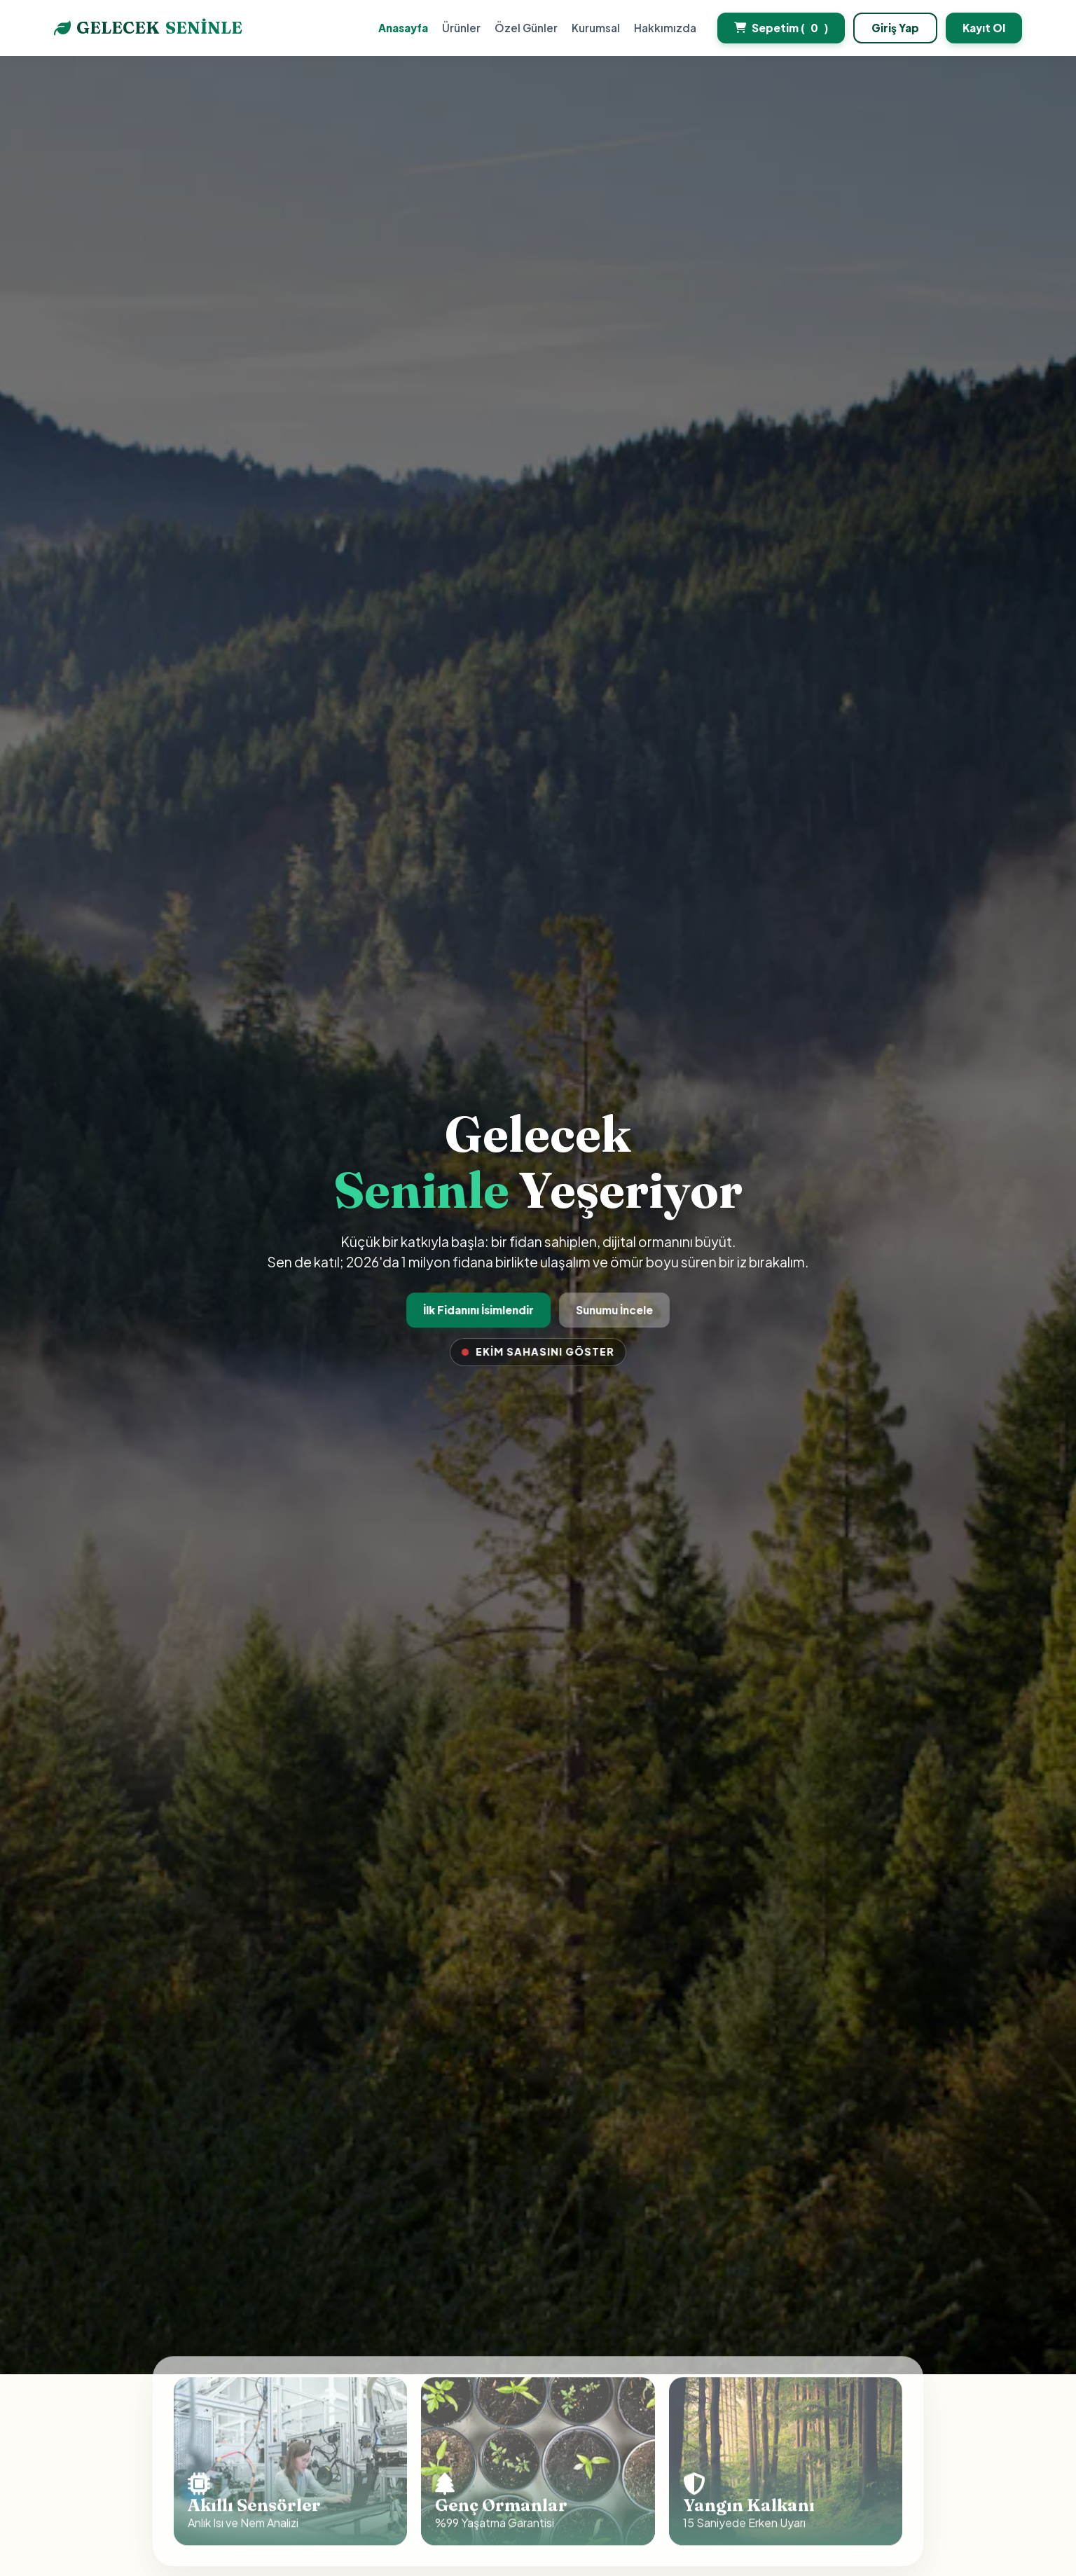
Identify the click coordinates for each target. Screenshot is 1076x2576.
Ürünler (461, 27)
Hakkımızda (665, 27)
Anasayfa (403, 27)
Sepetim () (781, 28)
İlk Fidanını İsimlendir (480, 1310)
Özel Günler (526, 27)
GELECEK (148, 28)
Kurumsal (596, 27)
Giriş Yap (895, 27)
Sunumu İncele (611, 1310)
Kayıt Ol (984, 27)
